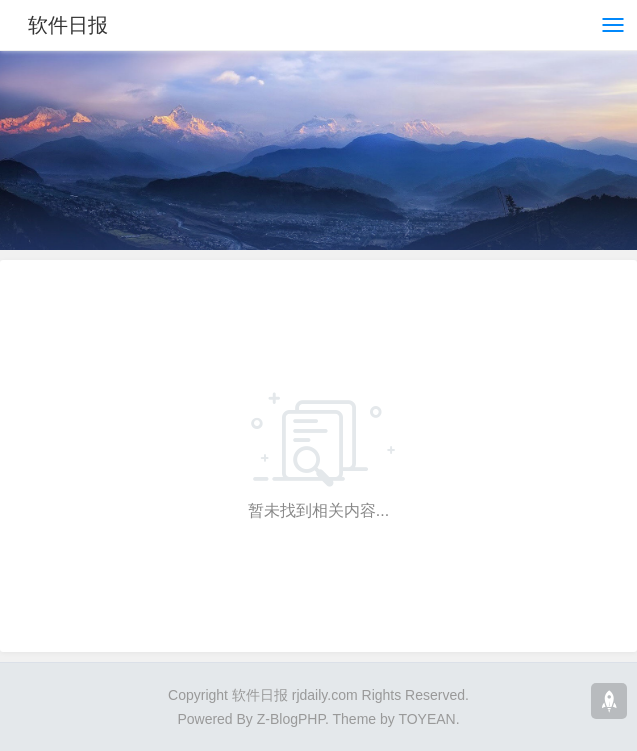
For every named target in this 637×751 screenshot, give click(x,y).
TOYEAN (426, 719)
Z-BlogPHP (291, 719)
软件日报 (68, 25)
